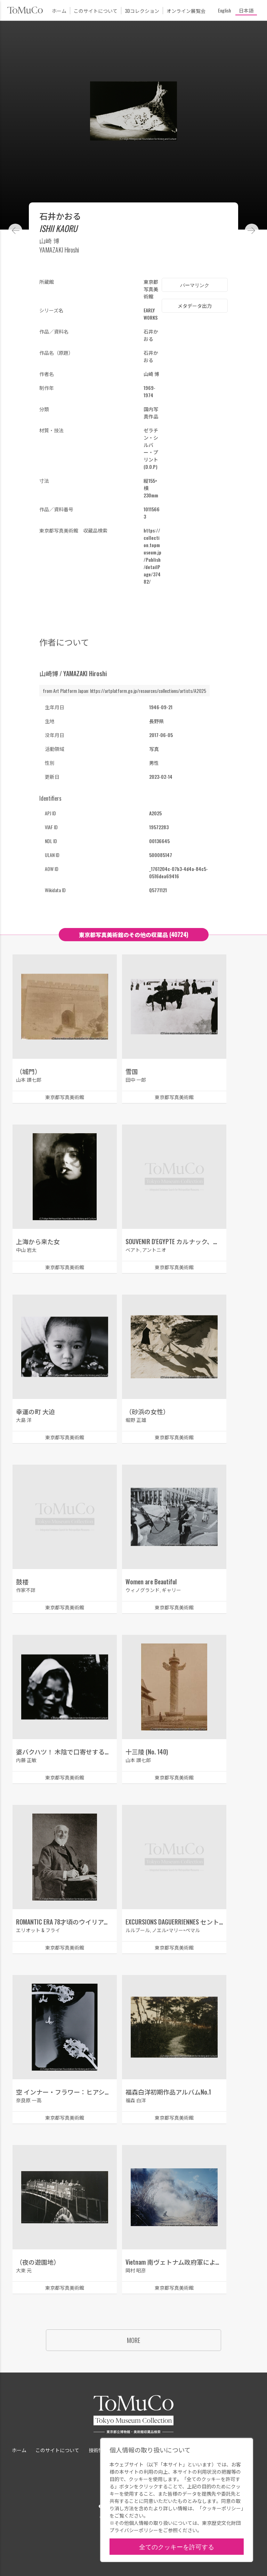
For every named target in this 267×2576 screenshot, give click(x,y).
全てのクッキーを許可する (176, 2546)
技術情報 (98, 2450)
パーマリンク (194, 284)
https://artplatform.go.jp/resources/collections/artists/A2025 (148, 690)
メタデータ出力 (195, 305)
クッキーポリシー (221, 2508)
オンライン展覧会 (186, 10)
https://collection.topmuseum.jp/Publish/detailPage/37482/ (152, 556)
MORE (133, 2340)
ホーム (59, 10)
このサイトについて (96, 10)
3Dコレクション (142, 10)
